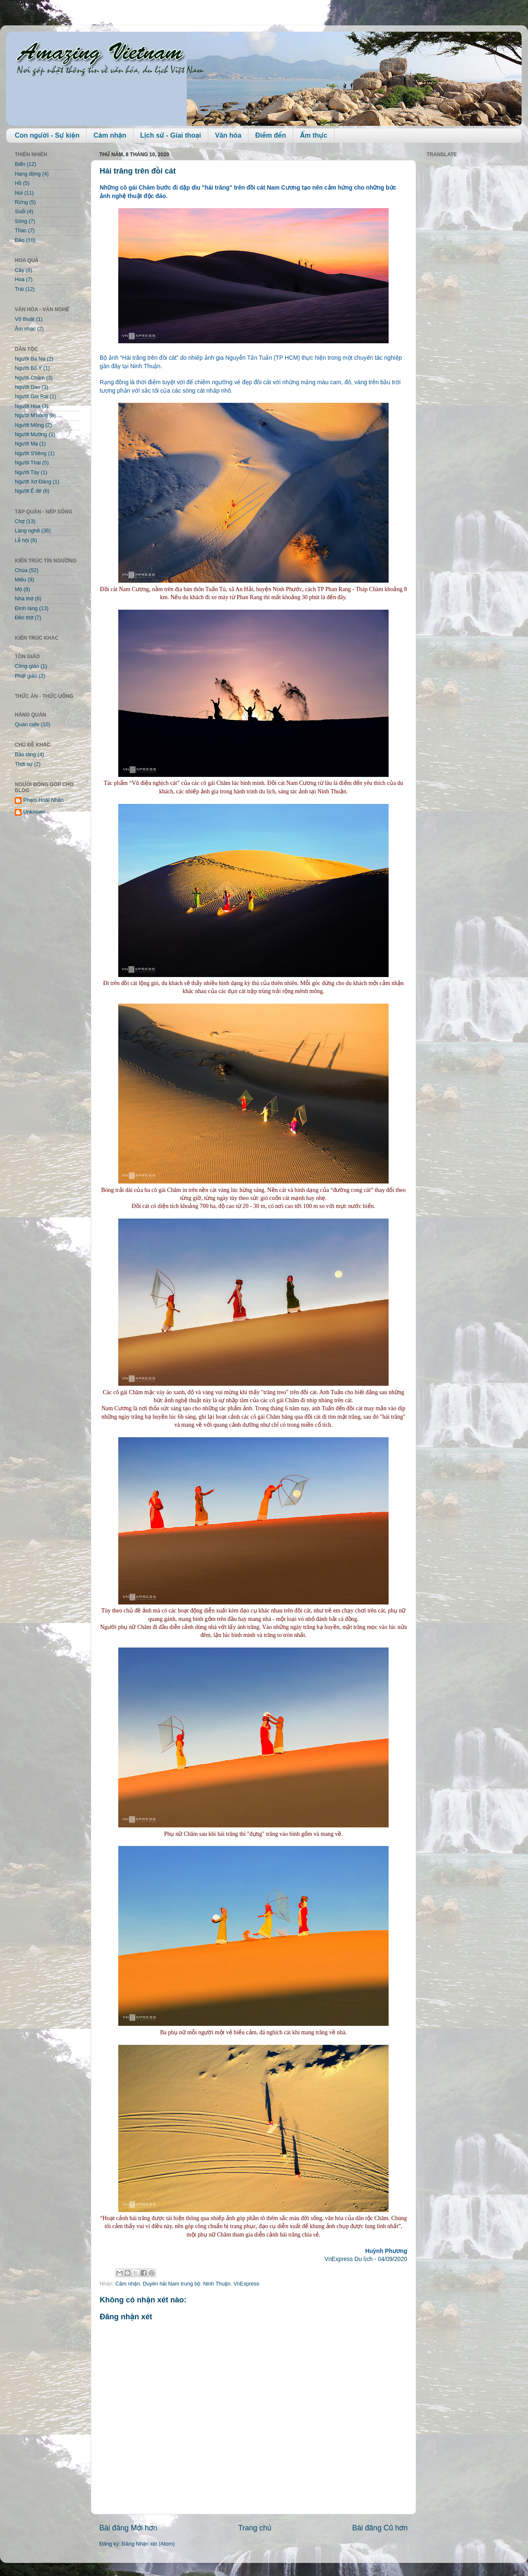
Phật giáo (26, 676)
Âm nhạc (25, 329)
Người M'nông (31, 415)
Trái (19, 289)
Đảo (19, 240)
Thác (21, 230)
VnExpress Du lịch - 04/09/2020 (365, 2259)
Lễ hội (22, 540)
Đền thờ (24, 618)
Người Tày (27, 472)
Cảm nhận (109, 135)
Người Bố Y (28, 368)
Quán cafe (27, 724)
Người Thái (28, 463)
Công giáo (27, 666)
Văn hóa (228, 135)
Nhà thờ (24, 599)
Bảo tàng (25, 754)
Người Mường (31, 434)
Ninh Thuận (217, 2284)
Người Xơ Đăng (33, 482)
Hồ (18, 183)
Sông (21, 221)
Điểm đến (270, 135)
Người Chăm (30, 378)
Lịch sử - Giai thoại (170, 135)
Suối (20, 211)
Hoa (19, 279)
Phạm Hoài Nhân (43, 800)
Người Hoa (27, 406)
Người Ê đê (28, 491)
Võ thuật (25, 319)
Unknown (34, 812)
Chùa (21, 570)
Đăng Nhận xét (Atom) (148, 2544)
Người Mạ (26, 444)
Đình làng (26, 608)
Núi (19, 193)
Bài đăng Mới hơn (128, 2528)
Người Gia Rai (31, 396)
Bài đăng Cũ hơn (380, 2528)
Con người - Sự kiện (47, 135)
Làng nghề (27, 531)
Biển (20, 164)
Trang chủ (254, 2528)
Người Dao (27, 387)
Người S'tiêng (30, 453)
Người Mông (29, 425)
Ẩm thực (313, 135)
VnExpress (246, 2284)
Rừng (21, 202)
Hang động (28, 174)
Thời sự (24, 764)
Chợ (19, 521)
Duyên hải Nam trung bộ (171, 2284)
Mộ (18, 589)
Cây (19, 270)
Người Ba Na (30, 359)
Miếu (20, 580)
